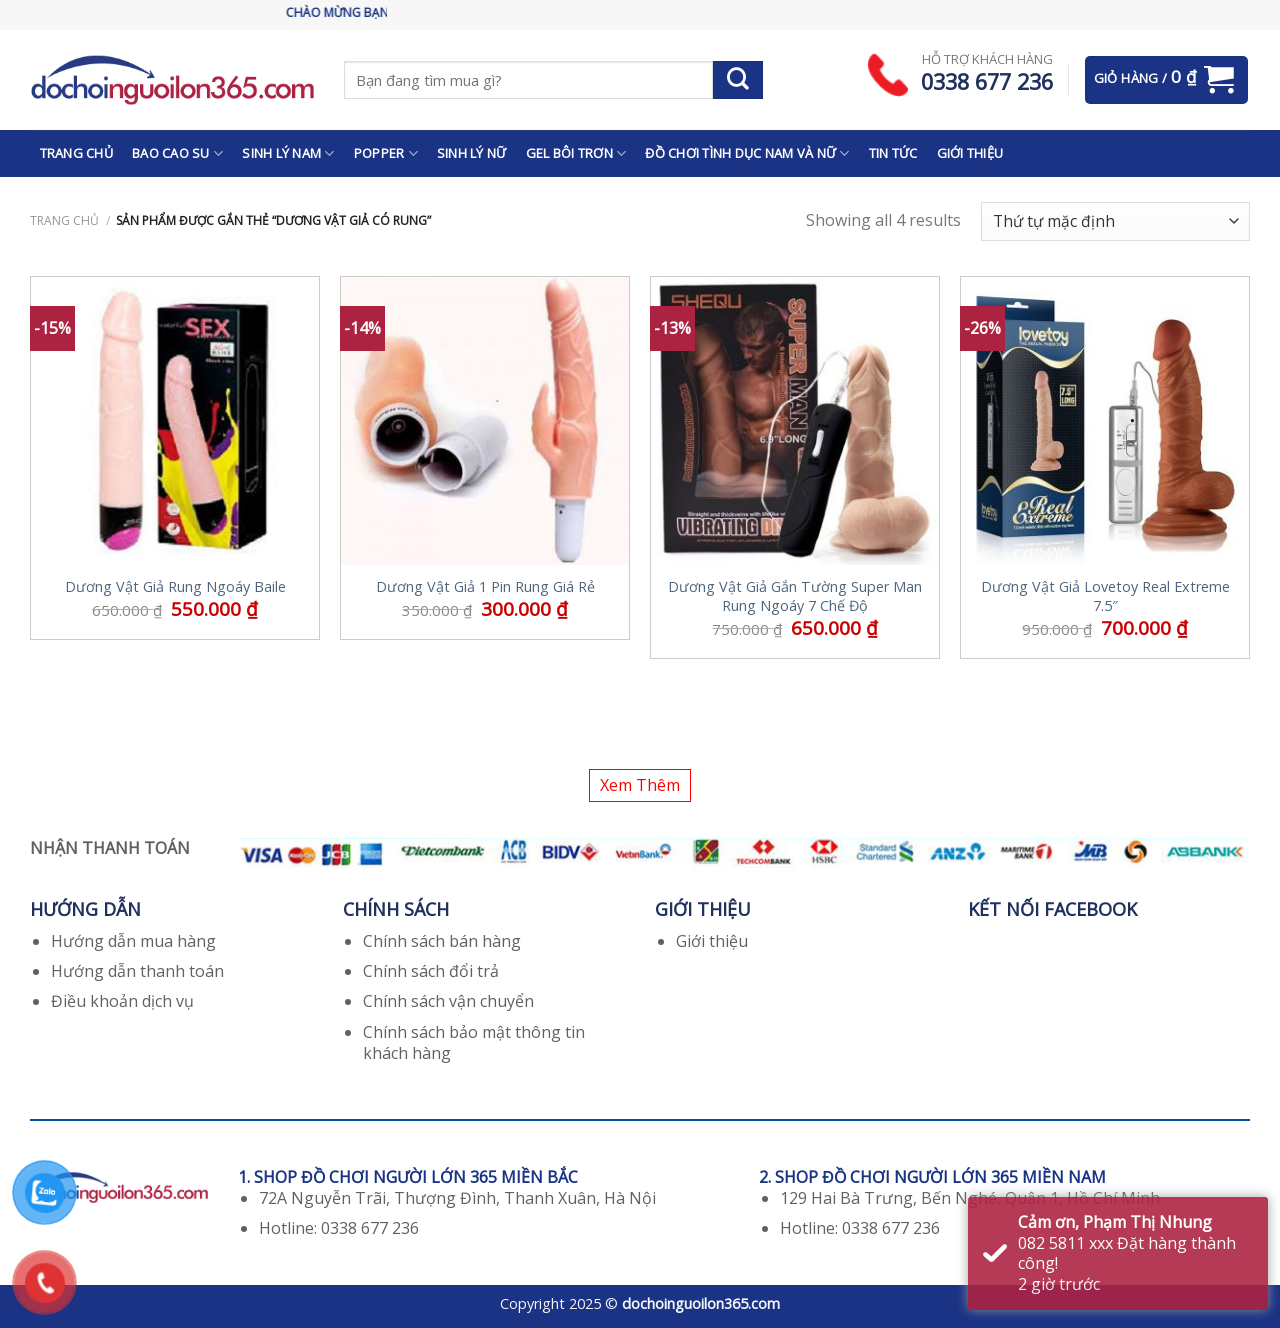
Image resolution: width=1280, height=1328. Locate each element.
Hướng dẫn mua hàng (133, 941)
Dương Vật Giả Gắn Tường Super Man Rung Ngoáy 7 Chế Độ (795, 596)
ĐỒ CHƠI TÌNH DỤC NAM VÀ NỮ (747, 153)
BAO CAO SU (177, 153)
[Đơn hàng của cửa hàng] (1115, 221)
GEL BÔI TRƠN (576, 153)
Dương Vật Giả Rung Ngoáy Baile (175, 587)
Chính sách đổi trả (431, 971)
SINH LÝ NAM (288, 153)
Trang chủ (64, 220)
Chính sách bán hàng (442, 941)
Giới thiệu (712, 941)
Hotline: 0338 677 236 (339, 1228)
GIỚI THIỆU (970, 153)
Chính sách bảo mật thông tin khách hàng (474, 1042)
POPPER (386, 153)
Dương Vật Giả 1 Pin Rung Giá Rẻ (485, 587)
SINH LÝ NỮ (472, 153)
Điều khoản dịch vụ (122, 1001)
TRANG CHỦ (76, 153)
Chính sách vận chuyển (448, 1001)
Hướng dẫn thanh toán (137, 971)
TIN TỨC (893, 153)
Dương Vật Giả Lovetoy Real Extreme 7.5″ (1105, 596)
